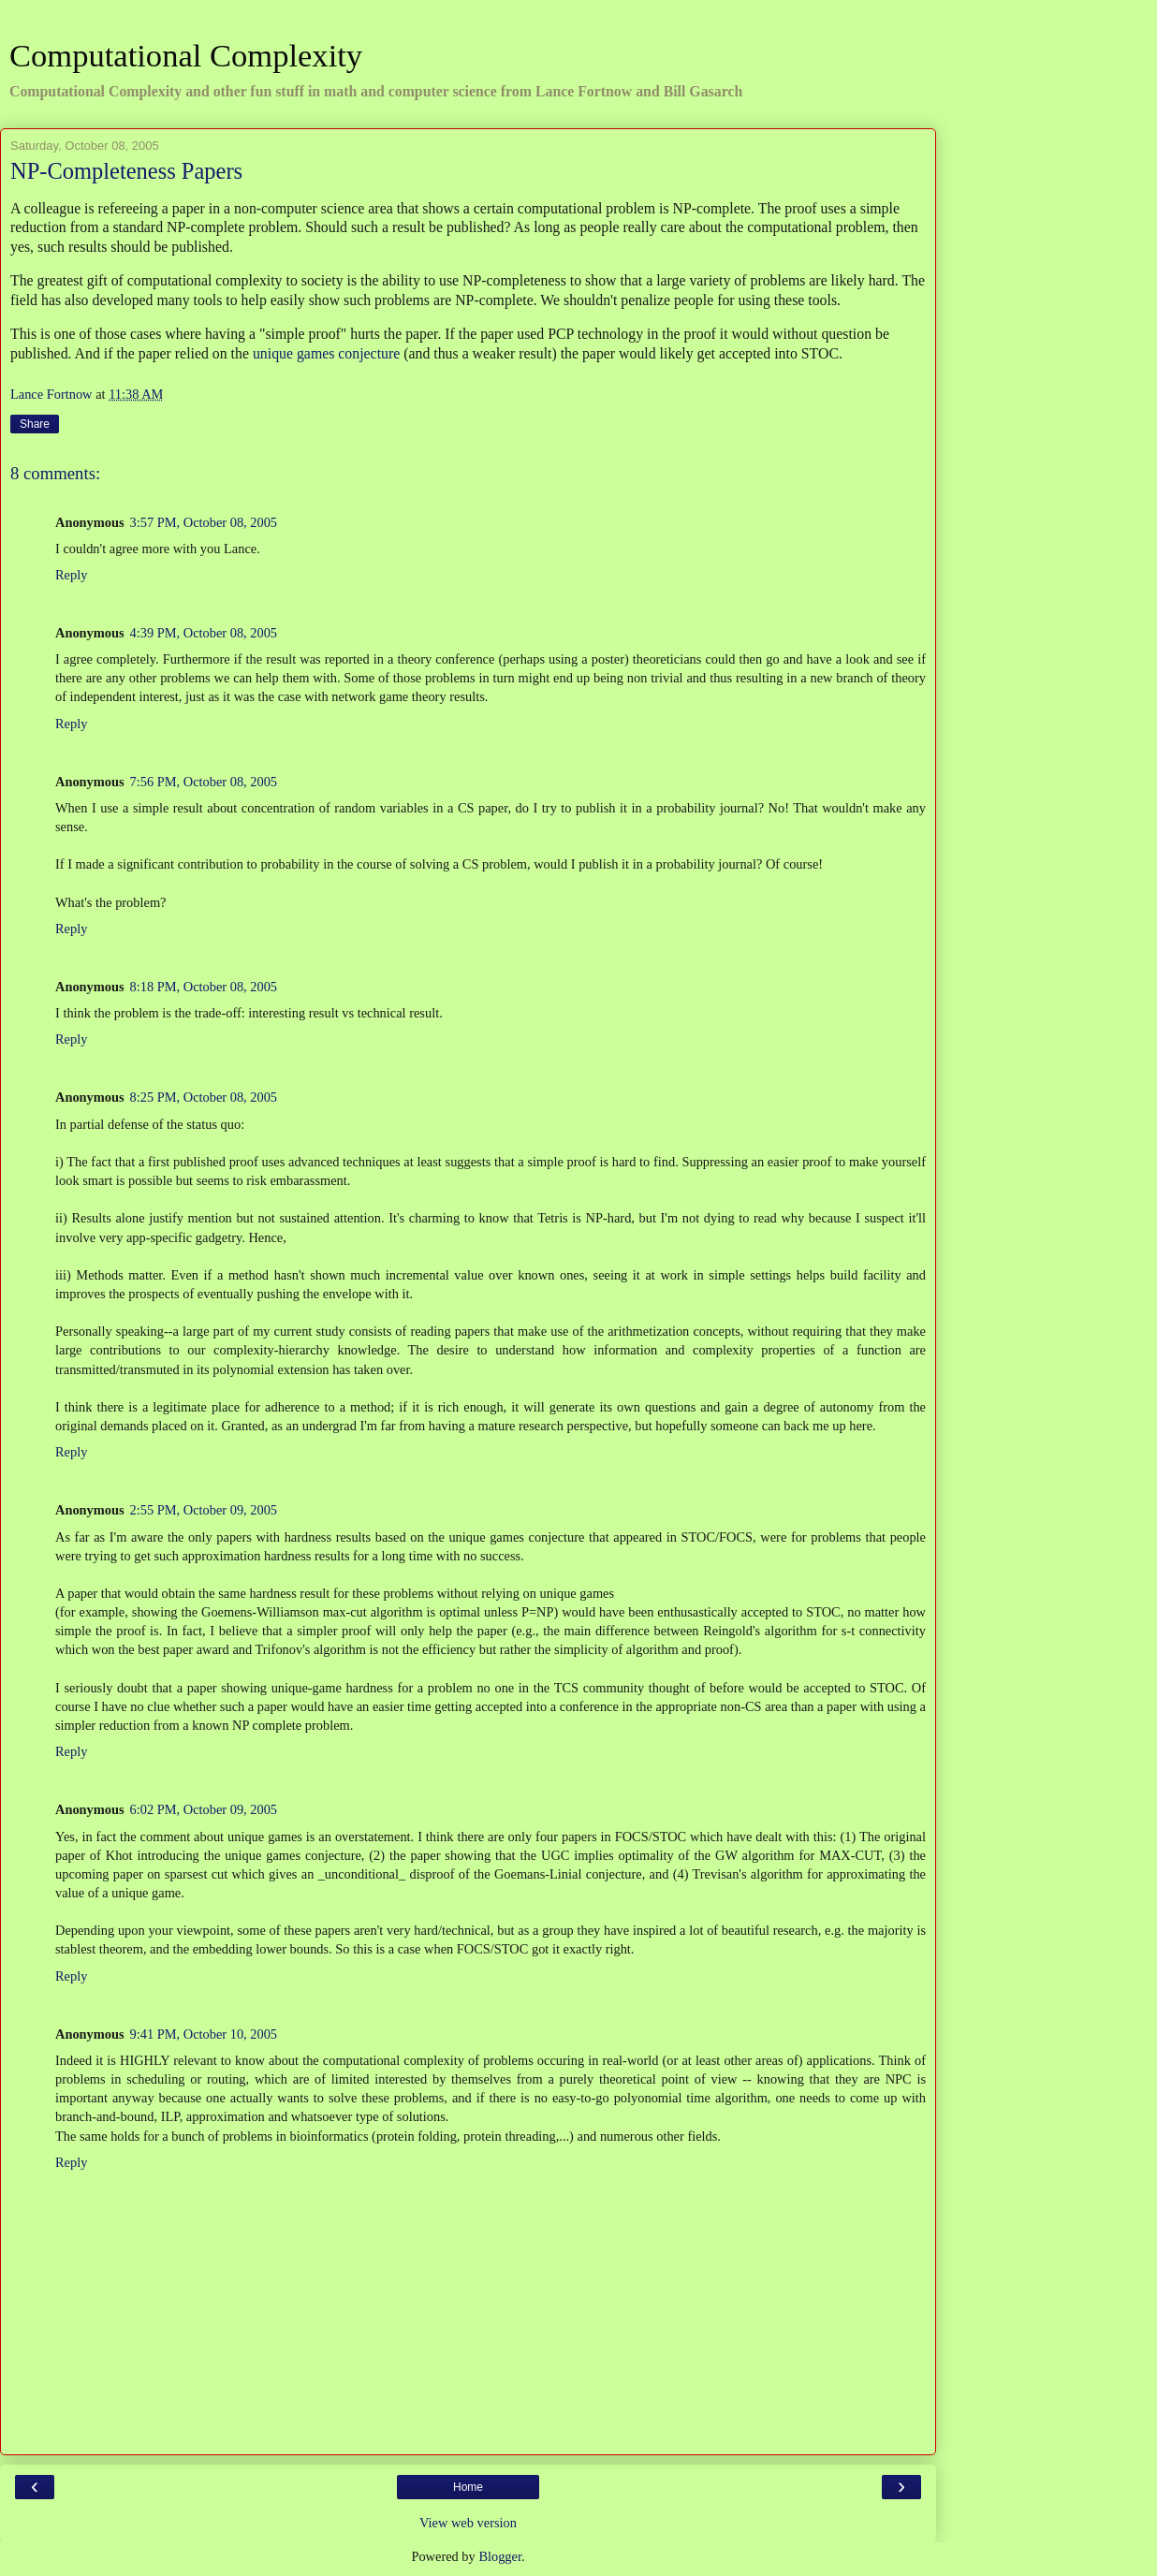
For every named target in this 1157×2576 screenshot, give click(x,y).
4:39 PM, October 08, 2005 (204, 632)
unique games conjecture (326, 353)
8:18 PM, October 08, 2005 (204, 986)
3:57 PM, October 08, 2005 (204, 522)
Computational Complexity (185, 55)
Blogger (499, 2556)
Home (468, 2487)
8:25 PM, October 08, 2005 (204, 1097)
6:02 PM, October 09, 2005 (204, 1809)
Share (35, 424)
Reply (71, 574)
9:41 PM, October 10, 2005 (204, 2034)
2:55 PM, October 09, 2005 (204, 1509)
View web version (468, 2522)
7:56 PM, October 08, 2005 (204, 781)
